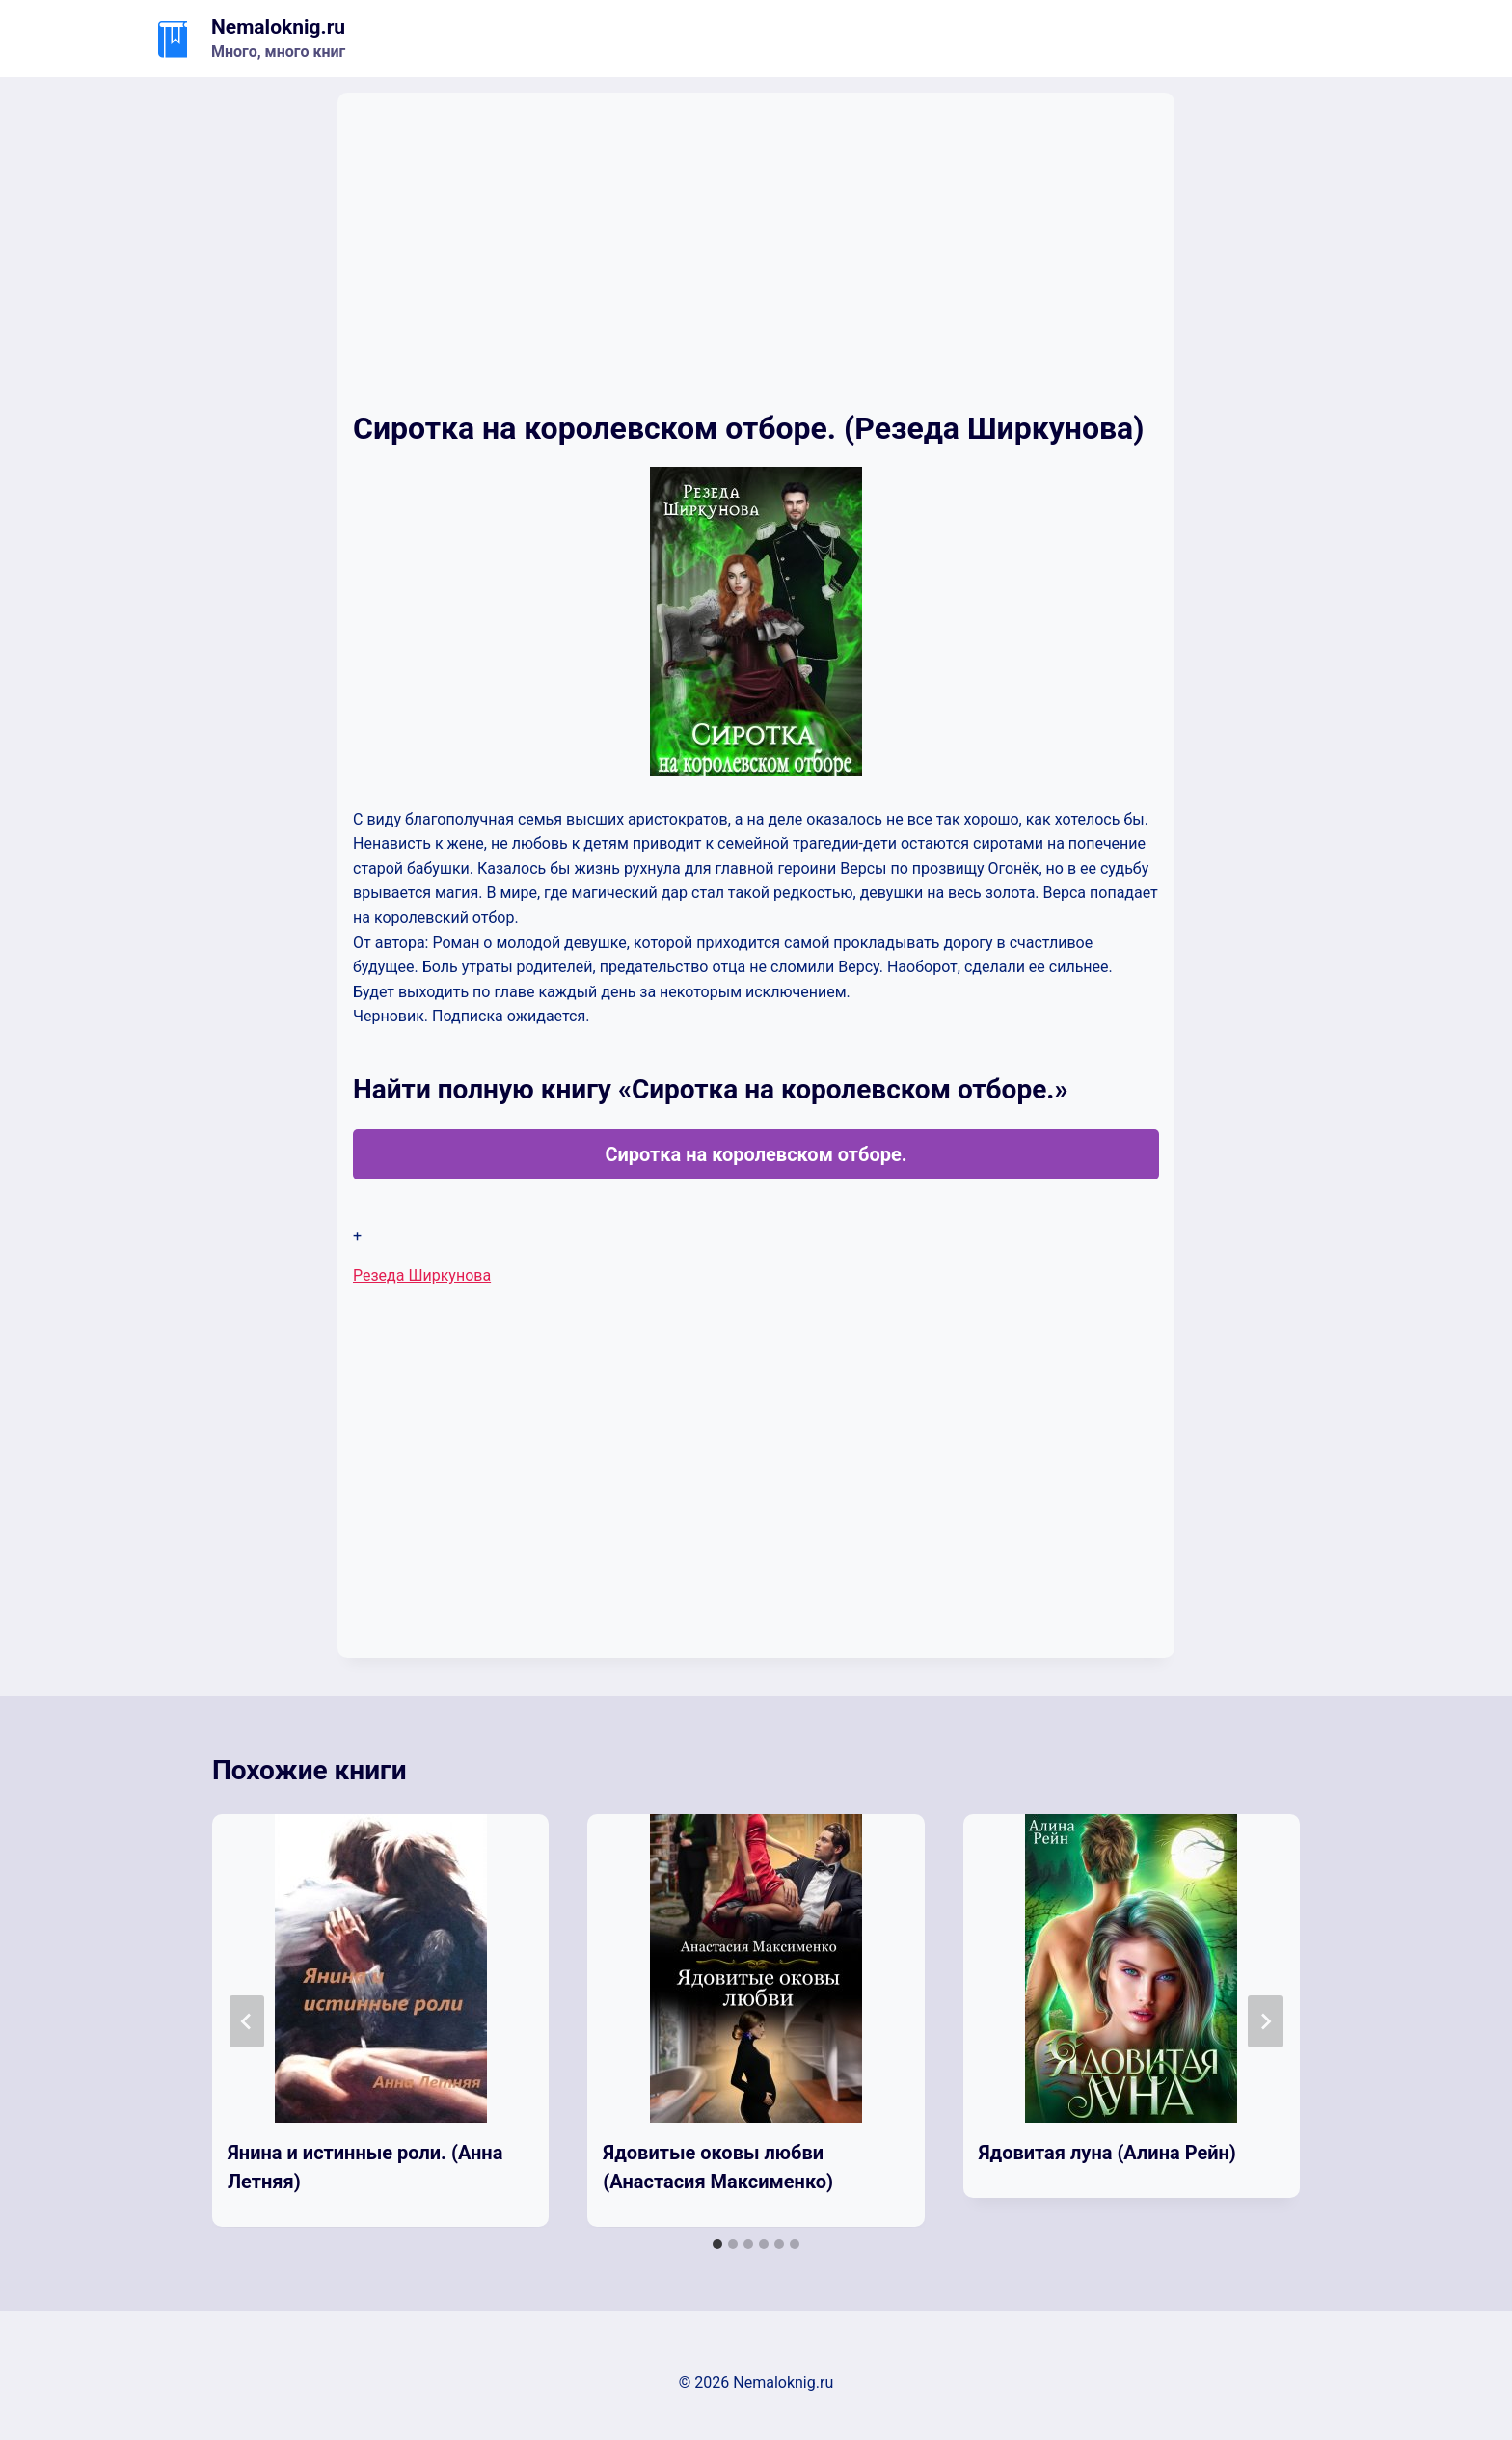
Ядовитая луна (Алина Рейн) (1107, 2152)
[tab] (717, 2244)
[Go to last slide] (247, 2021)
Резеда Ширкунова (422, 1275)
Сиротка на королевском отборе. (755, 1154)
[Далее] (1265, 2021)
